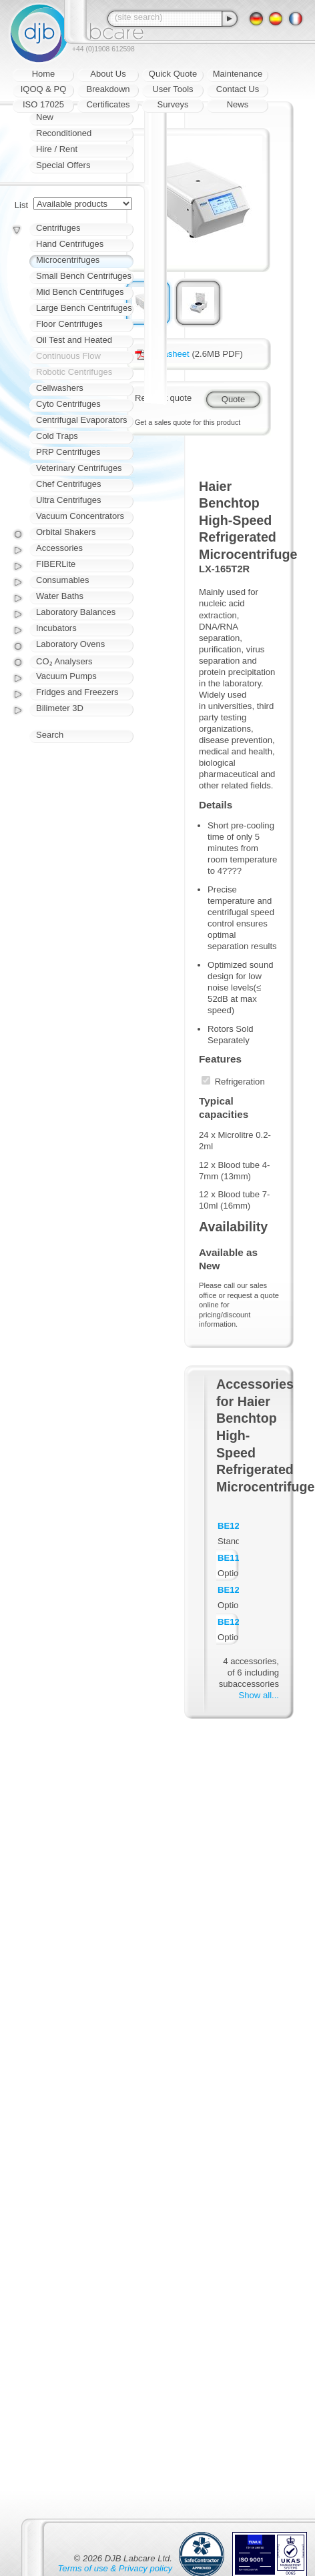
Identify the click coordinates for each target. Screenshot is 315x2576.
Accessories (59, 548)
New (44, 117)
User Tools (172, 89)
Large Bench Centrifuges (84, 308)
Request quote (163, 398)
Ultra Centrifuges (68, 500)
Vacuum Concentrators (80, 516)
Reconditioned (63, 133)
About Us (107, 74)
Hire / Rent (56, 149)
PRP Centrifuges (68, 452)
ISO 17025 (43, 104)
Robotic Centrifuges (74, 372)
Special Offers (63, 165)
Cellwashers (59, 388)
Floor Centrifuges (69, 324)
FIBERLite (55, 564)
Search (49, 735)
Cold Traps (57, 436)
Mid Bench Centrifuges (80, 292)
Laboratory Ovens (70, 644)
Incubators (56, 628)
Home (43, 74)
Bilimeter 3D (59, 708)
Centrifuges (58, 228)
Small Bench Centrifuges (83, 276)
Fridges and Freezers (77, 692)
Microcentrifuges (67, 260)
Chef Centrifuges (68, 484)
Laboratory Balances (75, 612)
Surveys (173, 104)
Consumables (62, 580)
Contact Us (237, 89)
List (21, 205)
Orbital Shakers (66, 532)
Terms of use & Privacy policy (115, 2568)
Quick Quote (173, 74)
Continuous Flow (68, 356)
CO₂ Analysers (64, 661)
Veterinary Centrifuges (79, 468)
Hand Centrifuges (69, 244)
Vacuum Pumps (66, 676)
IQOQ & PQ (44, 89)
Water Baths (59, 596)
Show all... (259, 1695)
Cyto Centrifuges (68, 404)
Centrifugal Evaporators (81, 420)
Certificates (107, 104)
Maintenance (237, 74)
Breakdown (107, 89)
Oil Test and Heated (74, 340)
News (238, 104)
